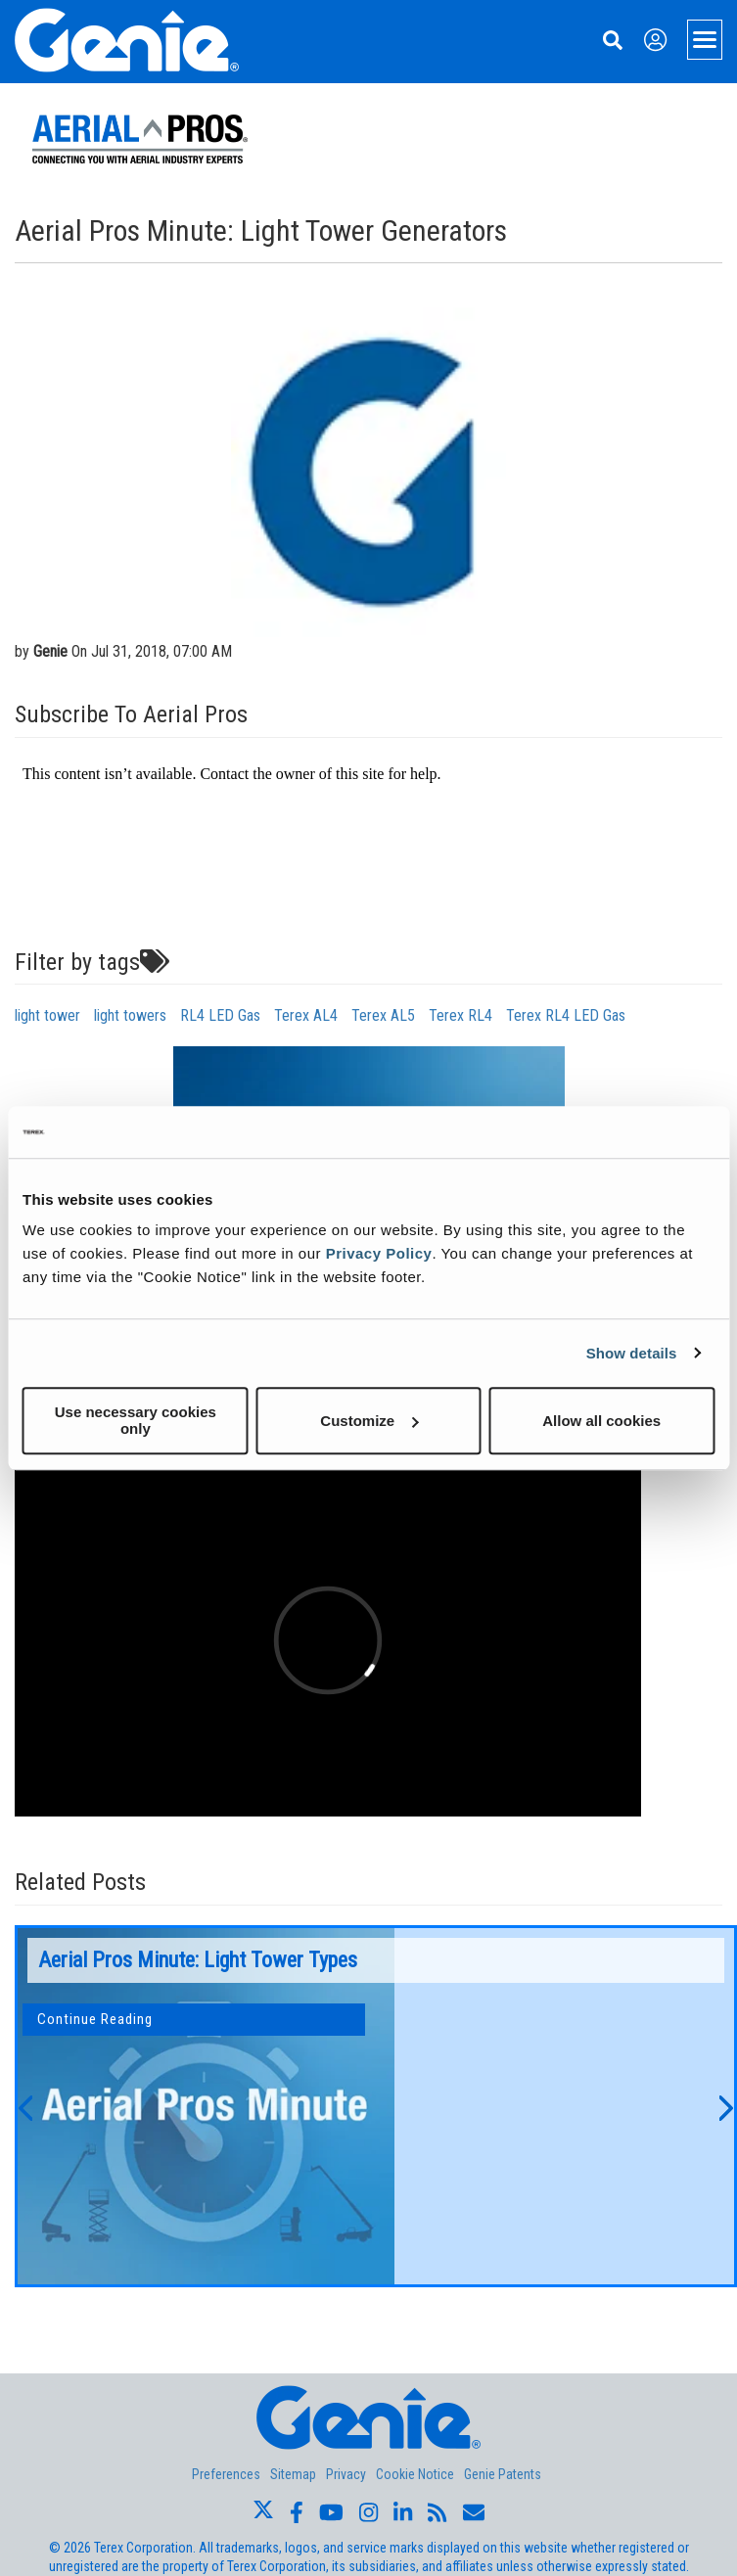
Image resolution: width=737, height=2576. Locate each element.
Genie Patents (502, 2474)
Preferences (226, 2474)
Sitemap (293, 2474)
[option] (376, 2106)
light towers (130, 1015)
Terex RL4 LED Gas (565, 1015)
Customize (369, 1420)
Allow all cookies (601, 1420)
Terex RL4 (460, 1015)
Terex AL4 (306, 1015)
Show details (631, 1353)
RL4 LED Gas (220, 1015)
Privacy (346, 2474)
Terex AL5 (383, 1015)
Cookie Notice (415, 2474)
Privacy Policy (379, 1253)
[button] (24, 2106)
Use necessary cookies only (135, 1420)
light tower (47, 1015)
